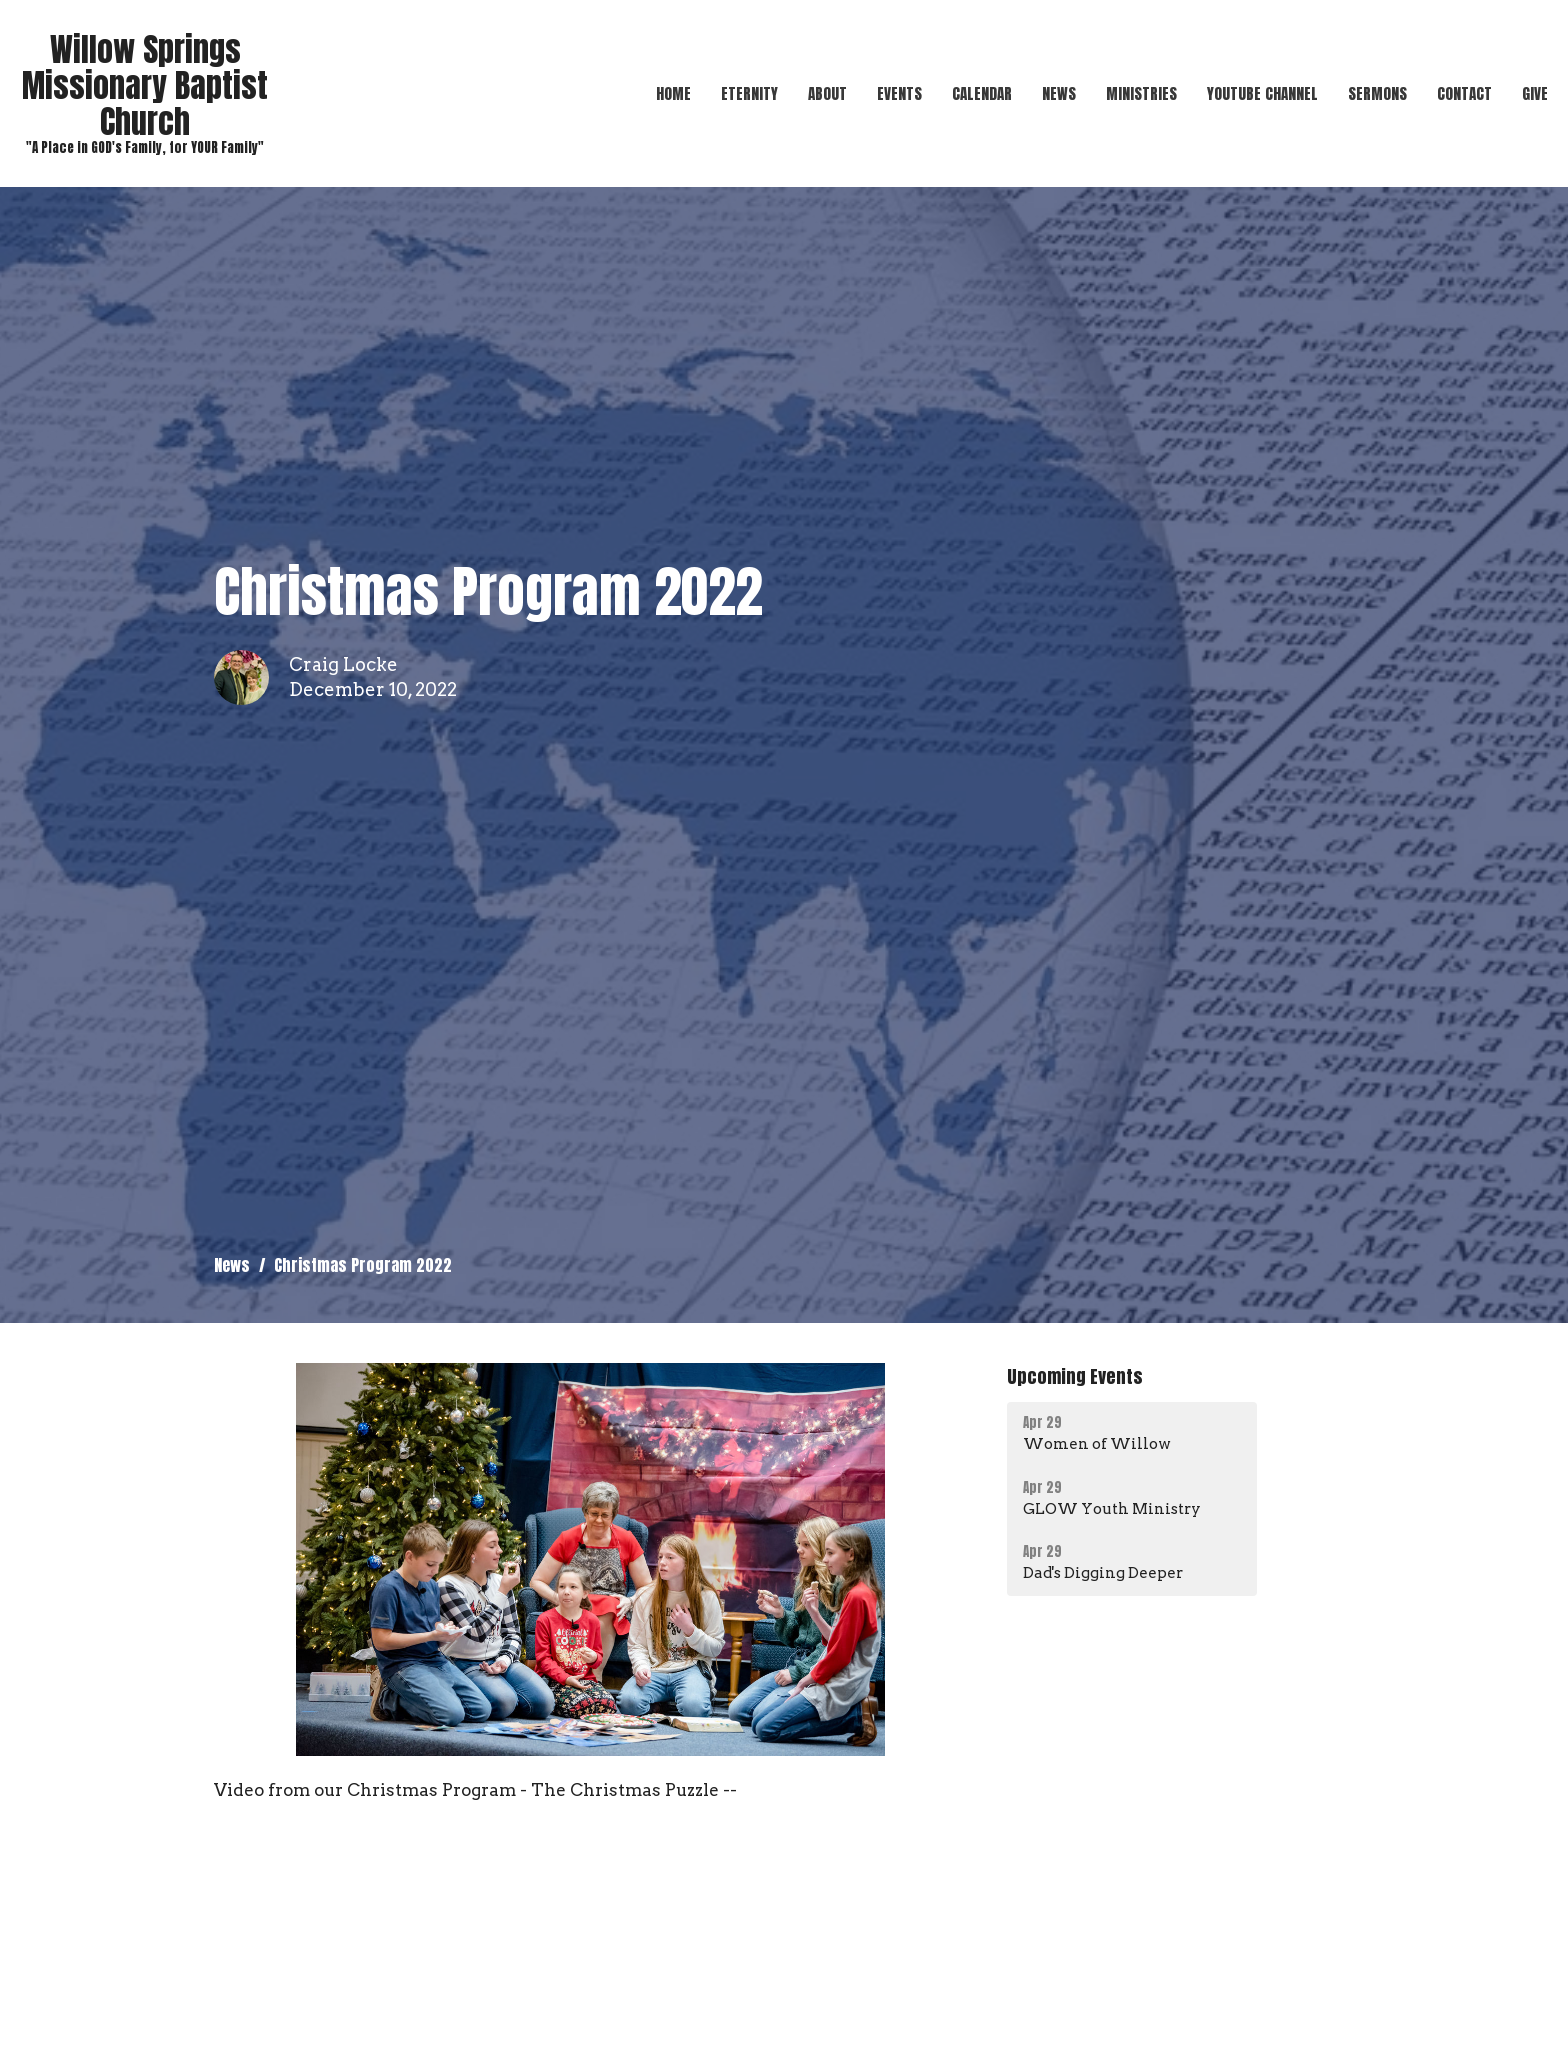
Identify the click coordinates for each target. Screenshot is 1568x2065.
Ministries (1141, 93)
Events (899, 93)
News (1059, 93)
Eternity (749, 93)
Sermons (1377, 93)
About (827, 93)
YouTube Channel (1262, 93)
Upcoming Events (1075, 1376)
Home (673, 93)
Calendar (982, 93)
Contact (1464, 93)
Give (1535, 93)
